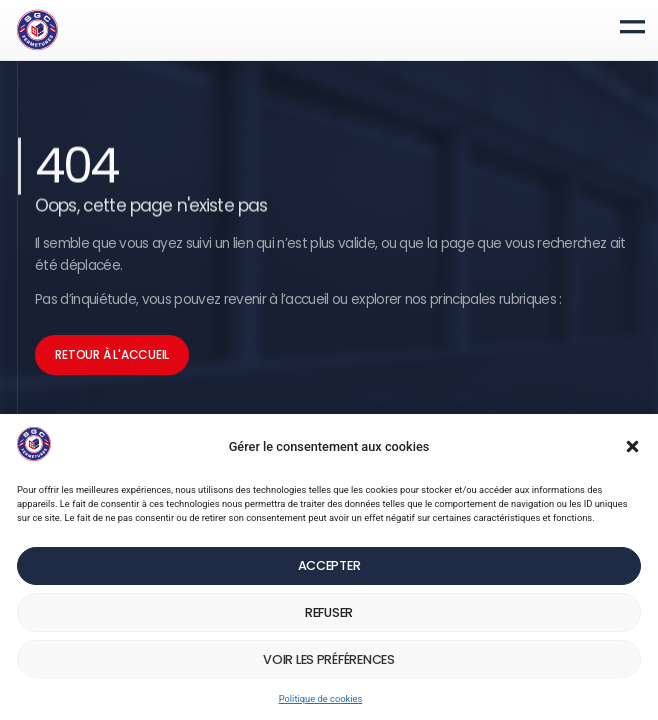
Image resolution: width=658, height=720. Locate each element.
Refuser (329, 593)
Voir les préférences (329, 648)
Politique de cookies (319, 694)
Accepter (329, 538)
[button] (628, 382)
